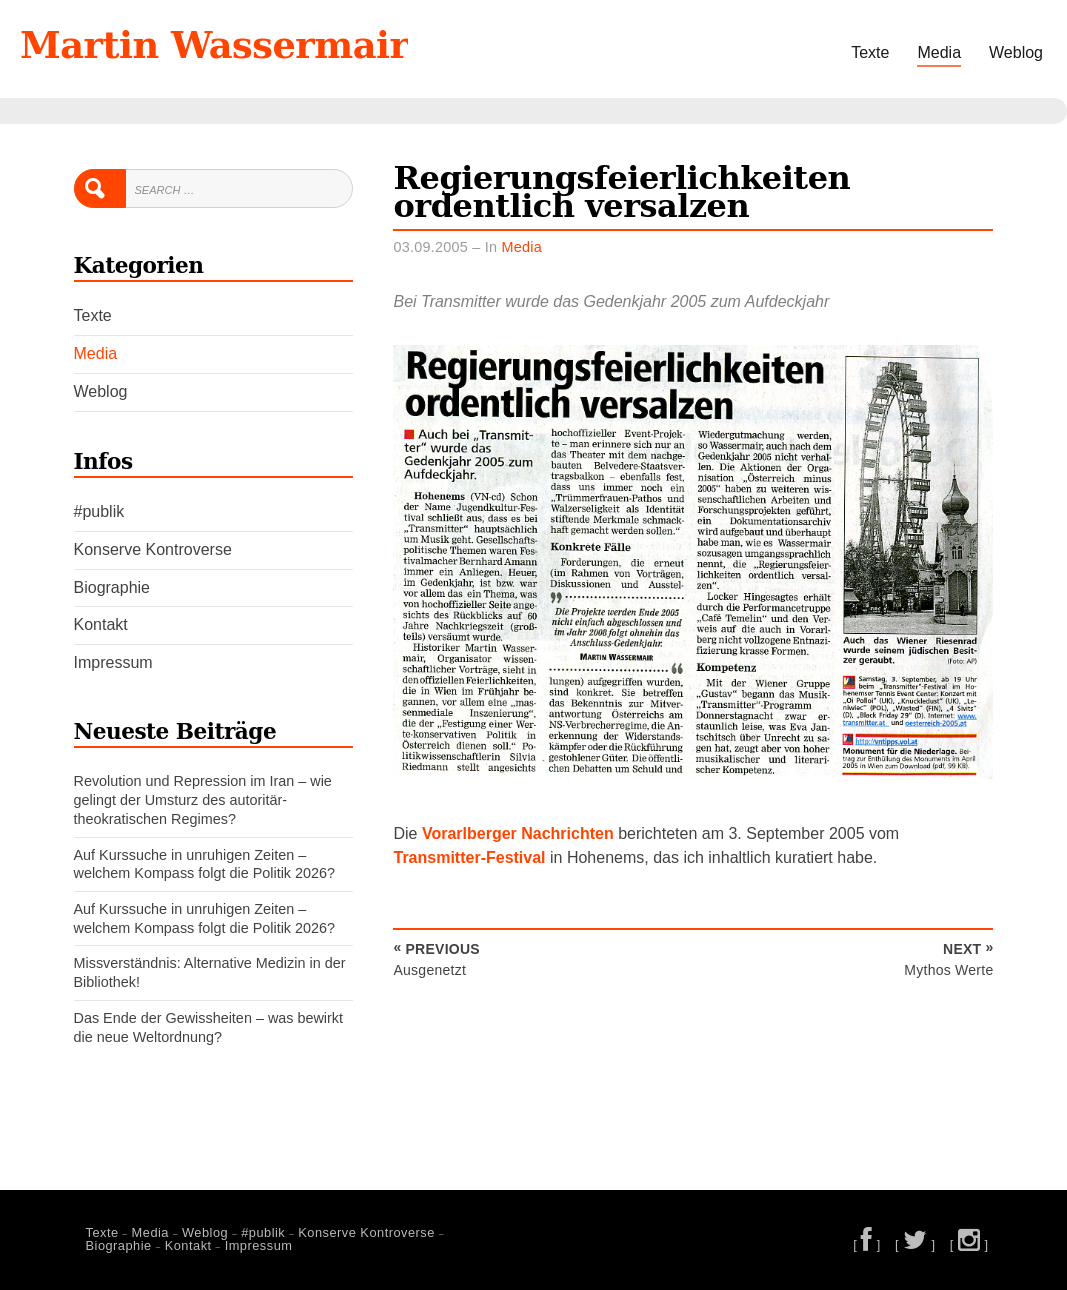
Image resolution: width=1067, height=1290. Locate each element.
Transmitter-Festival (469, 857)
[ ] (867, 1244)
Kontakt (101, 624)
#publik (99, 511)
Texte (870, 52)
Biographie (112, 587)
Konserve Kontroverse (153, 549)
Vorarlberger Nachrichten (518, 833)
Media (939, 52)
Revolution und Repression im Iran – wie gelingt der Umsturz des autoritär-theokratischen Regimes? (203, 799)
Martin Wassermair (214, 45)
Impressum (113, 662)
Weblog (1016, 52)
